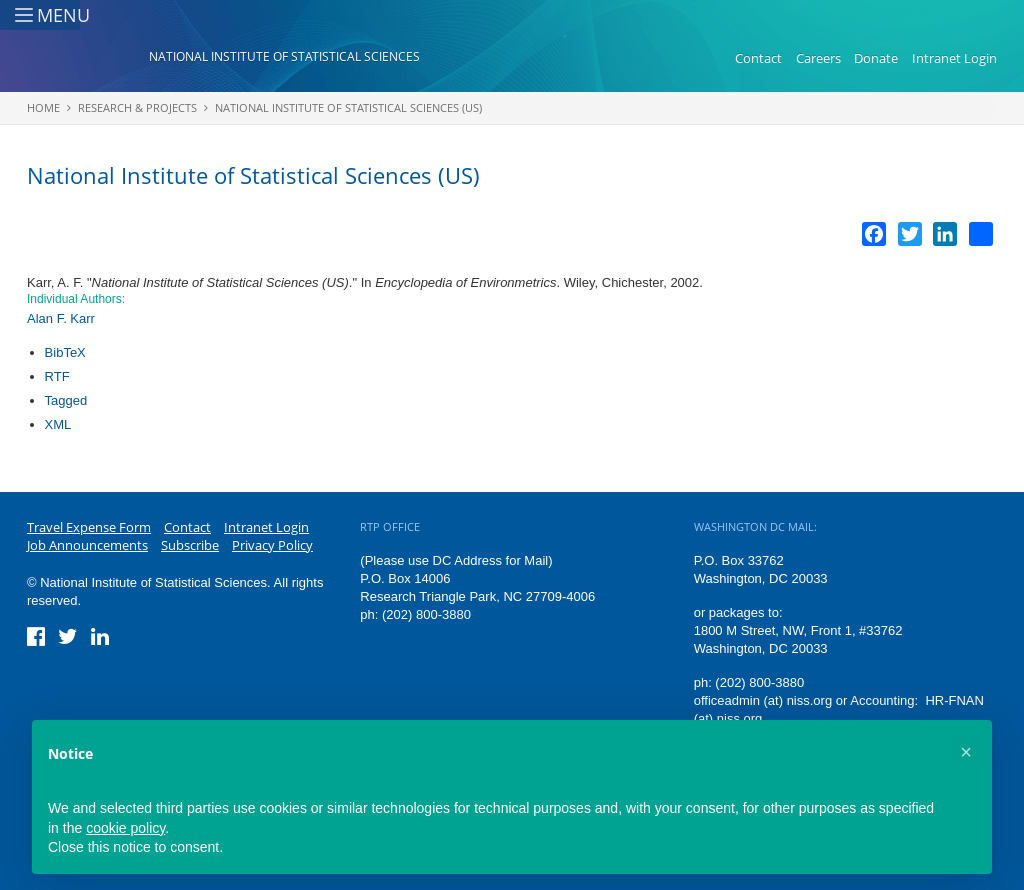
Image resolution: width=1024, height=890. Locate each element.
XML (58, 424)
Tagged (66, 400)
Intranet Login (954, 58)
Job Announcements (87, 545)
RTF (57, 376)
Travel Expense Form (89, 527)
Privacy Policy (272, 545)
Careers (818, 58)
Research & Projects (137, 107)
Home (43, 107)
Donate (876, 58)
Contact (758, 58)
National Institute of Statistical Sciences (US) (348, 107)
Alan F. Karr (61, 318)
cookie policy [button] (125, 828)
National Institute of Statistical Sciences (284, 56)
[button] (966, 752)
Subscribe (190, 545)
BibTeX (65, 352)
